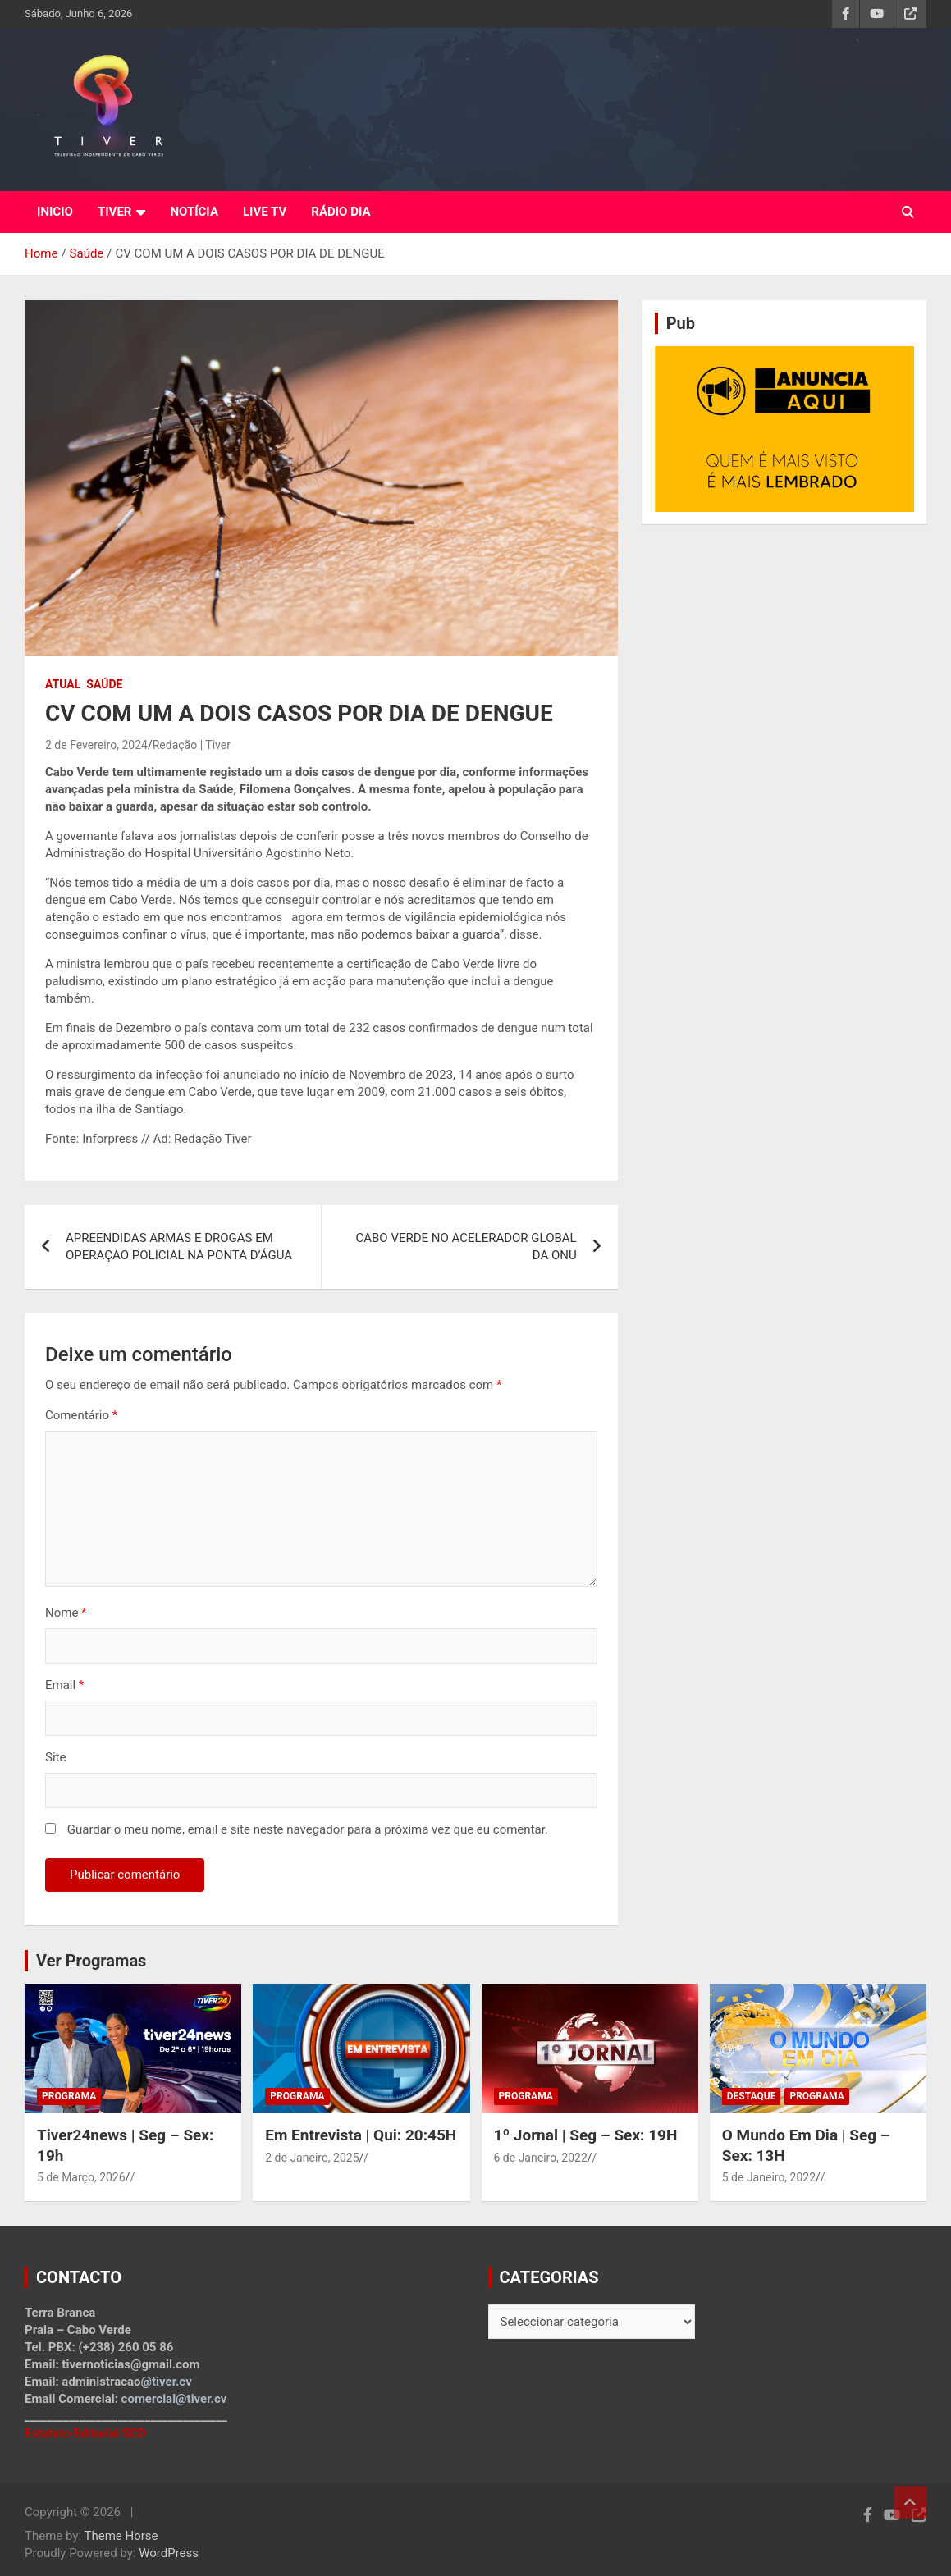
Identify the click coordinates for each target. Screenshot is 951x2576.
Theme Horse (121, 2535)
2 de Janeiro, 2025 (312, 2157)
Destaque (751, 2096)
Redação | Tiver (192, 744)
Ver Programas (91, 1961)
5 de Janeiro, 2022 (769, 2177)
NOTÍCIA (194, 211)
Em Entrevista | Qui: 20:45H (360, 2135)
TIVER (115, 211)
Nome (66, 1612)
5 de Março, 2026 (81, 2177)
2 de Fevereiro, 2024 (96, 744)
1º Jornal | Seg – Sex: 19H (586, 2135)
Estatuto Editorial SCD (85, 2433)
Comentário (81, 1415)
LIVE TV (264, 211)
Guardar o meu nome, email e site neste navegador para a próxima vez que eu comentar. (307, 1829)
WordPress (169, 2553)
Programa (69, 2096)
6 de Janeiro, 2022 (541, 2157)
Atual (62, 684)
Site (55, 1757)
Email (64, 1685)
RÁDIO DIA (340, 211)
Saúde (104, 684)
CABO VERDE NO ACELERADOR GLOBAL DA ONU (465, 1247)
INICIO (55, 211)
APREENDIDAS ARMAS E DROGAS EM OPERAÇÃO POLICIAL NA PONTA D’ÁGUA (179, 1247)
